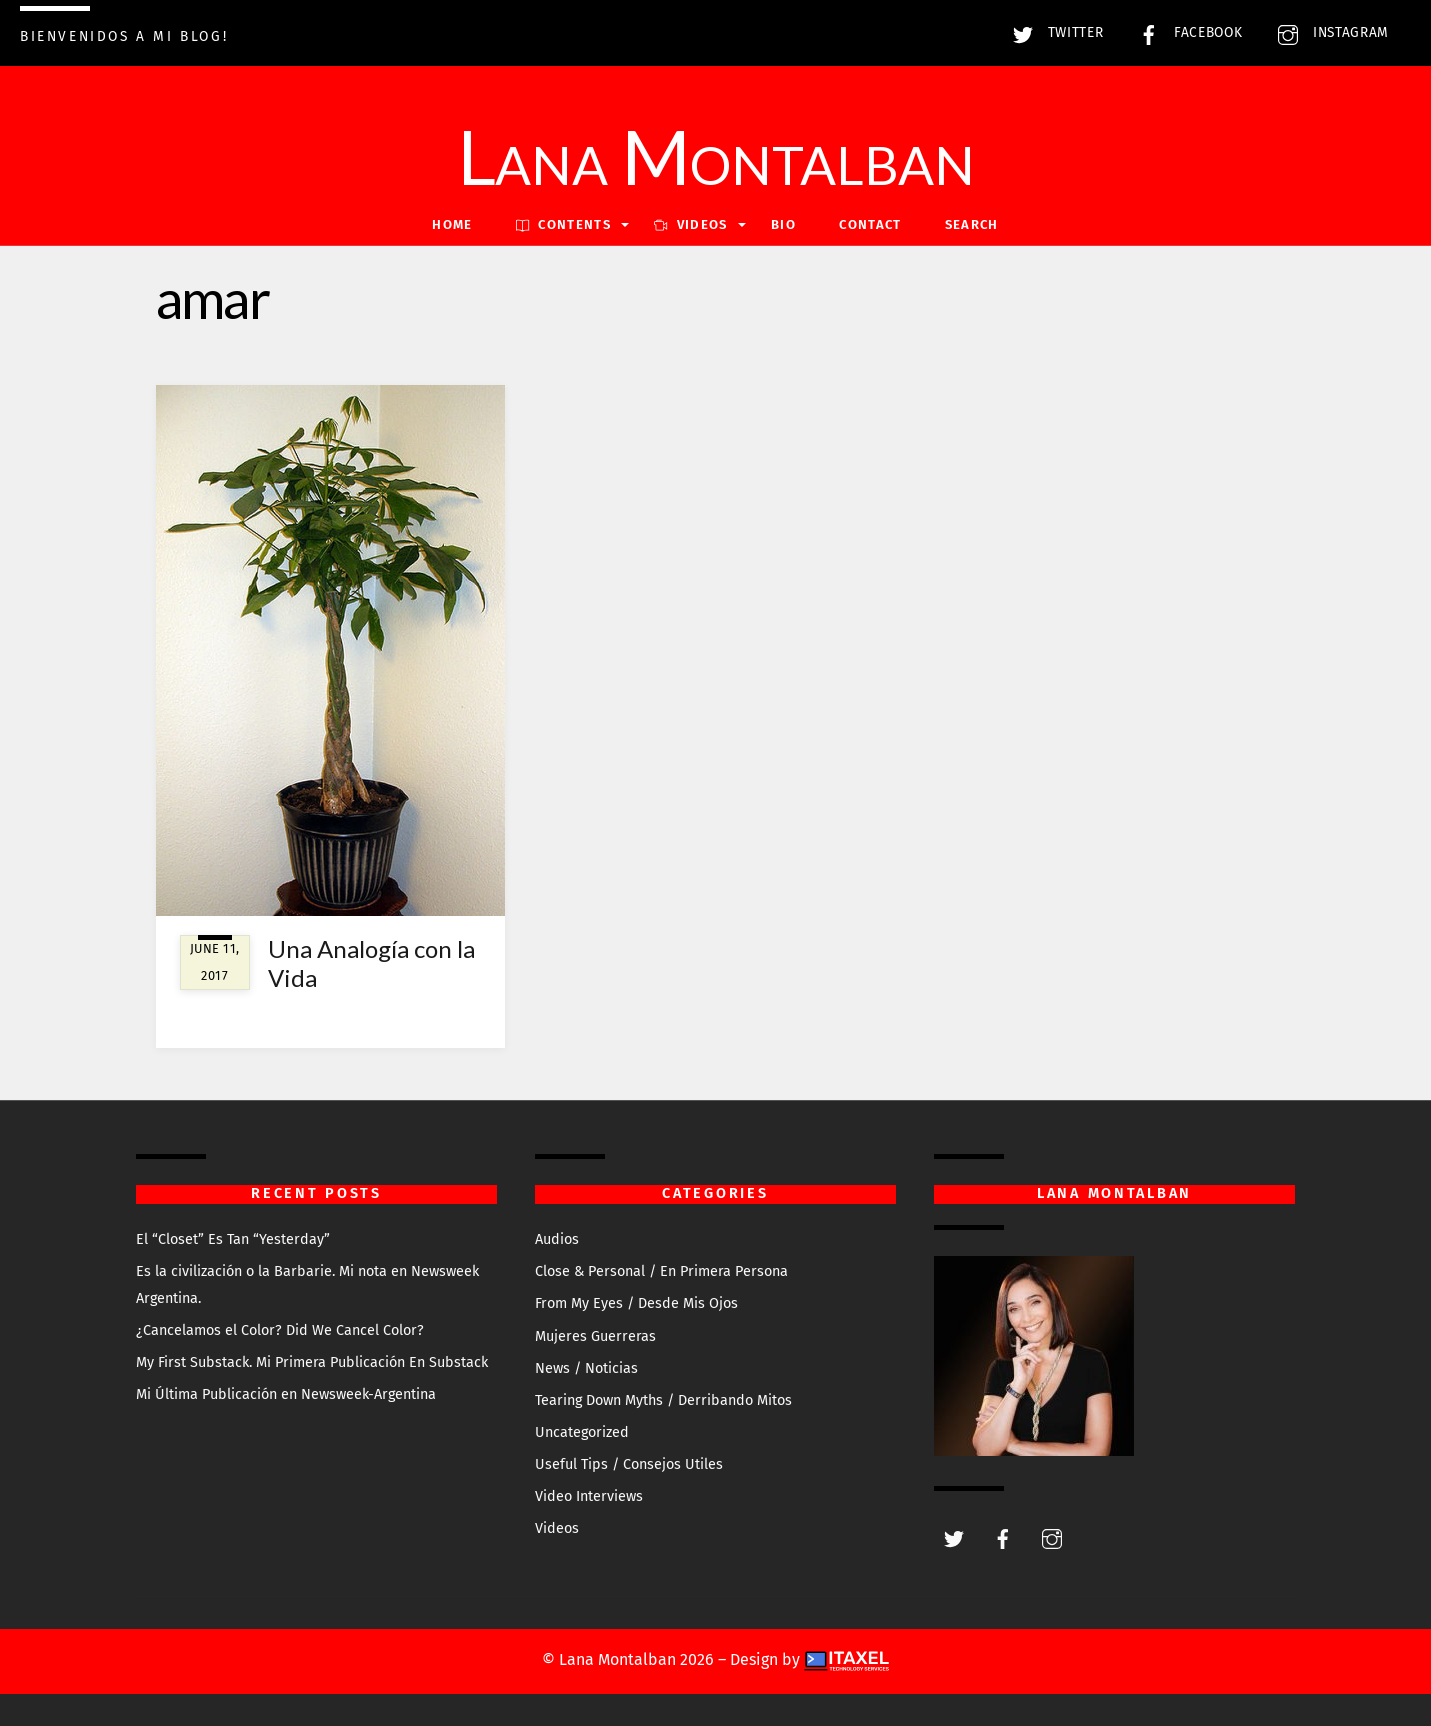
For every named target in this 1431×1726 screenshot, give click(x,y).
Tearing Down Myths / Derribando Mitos (663, 1400)
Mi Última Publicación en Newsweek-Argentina (286, 1394)
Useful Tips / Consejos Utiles (629, 1464)
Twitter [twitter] (1053, 32)
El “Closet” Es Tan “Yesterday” (233, 1239)
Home (452, 224)
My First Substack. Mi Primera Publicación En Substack (312, 1362)
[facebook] (1003, 1537)
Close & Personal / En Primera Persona (661, 1271)
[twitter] (954, 1537)
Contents (563, 224)
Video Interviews (589, 1496)
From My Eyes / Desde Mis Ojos (636, 1303)
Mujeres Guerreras (595, 1336)
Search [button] (972, 224)
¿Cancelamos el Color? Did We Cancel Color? (280, 1330)
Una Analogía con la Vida (371, 963)
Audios (557, 1239)
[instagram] (1052, 1537)
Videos (557, 1528)
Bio (783, 224)
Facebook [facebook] (1185, 32)
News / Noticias (586, 1368)
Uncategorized (582, 1432)
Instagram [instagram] (1328, 32)
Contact (870, 224)
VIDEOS (690, 224)
